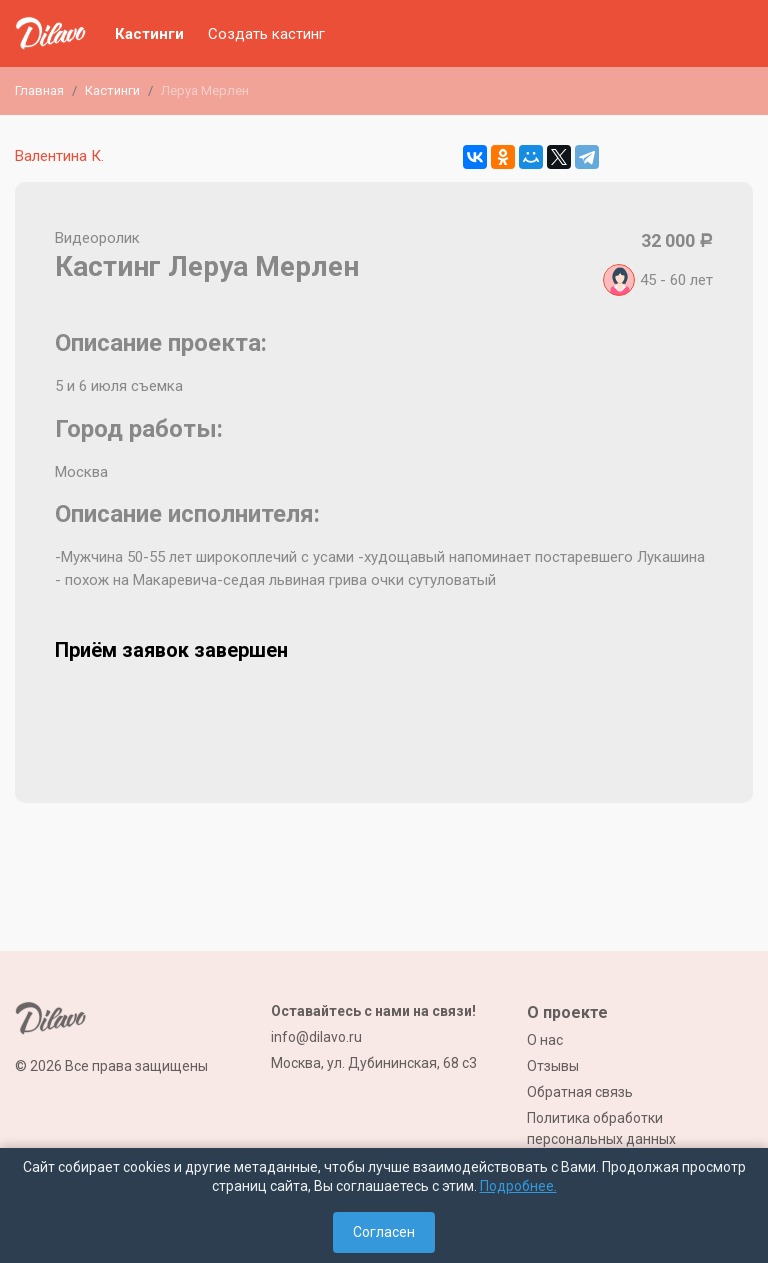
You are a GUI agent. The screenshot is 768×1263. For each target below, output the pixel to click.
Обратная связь (580, 1092)
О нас (545, 1040)
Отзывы (553, 1066)
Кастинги (149, 34)
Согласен (384, 1232)
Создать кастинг (266, 34)
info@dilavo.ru (316, 1037)
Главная (39, 90)
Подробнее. (518, 1186)
